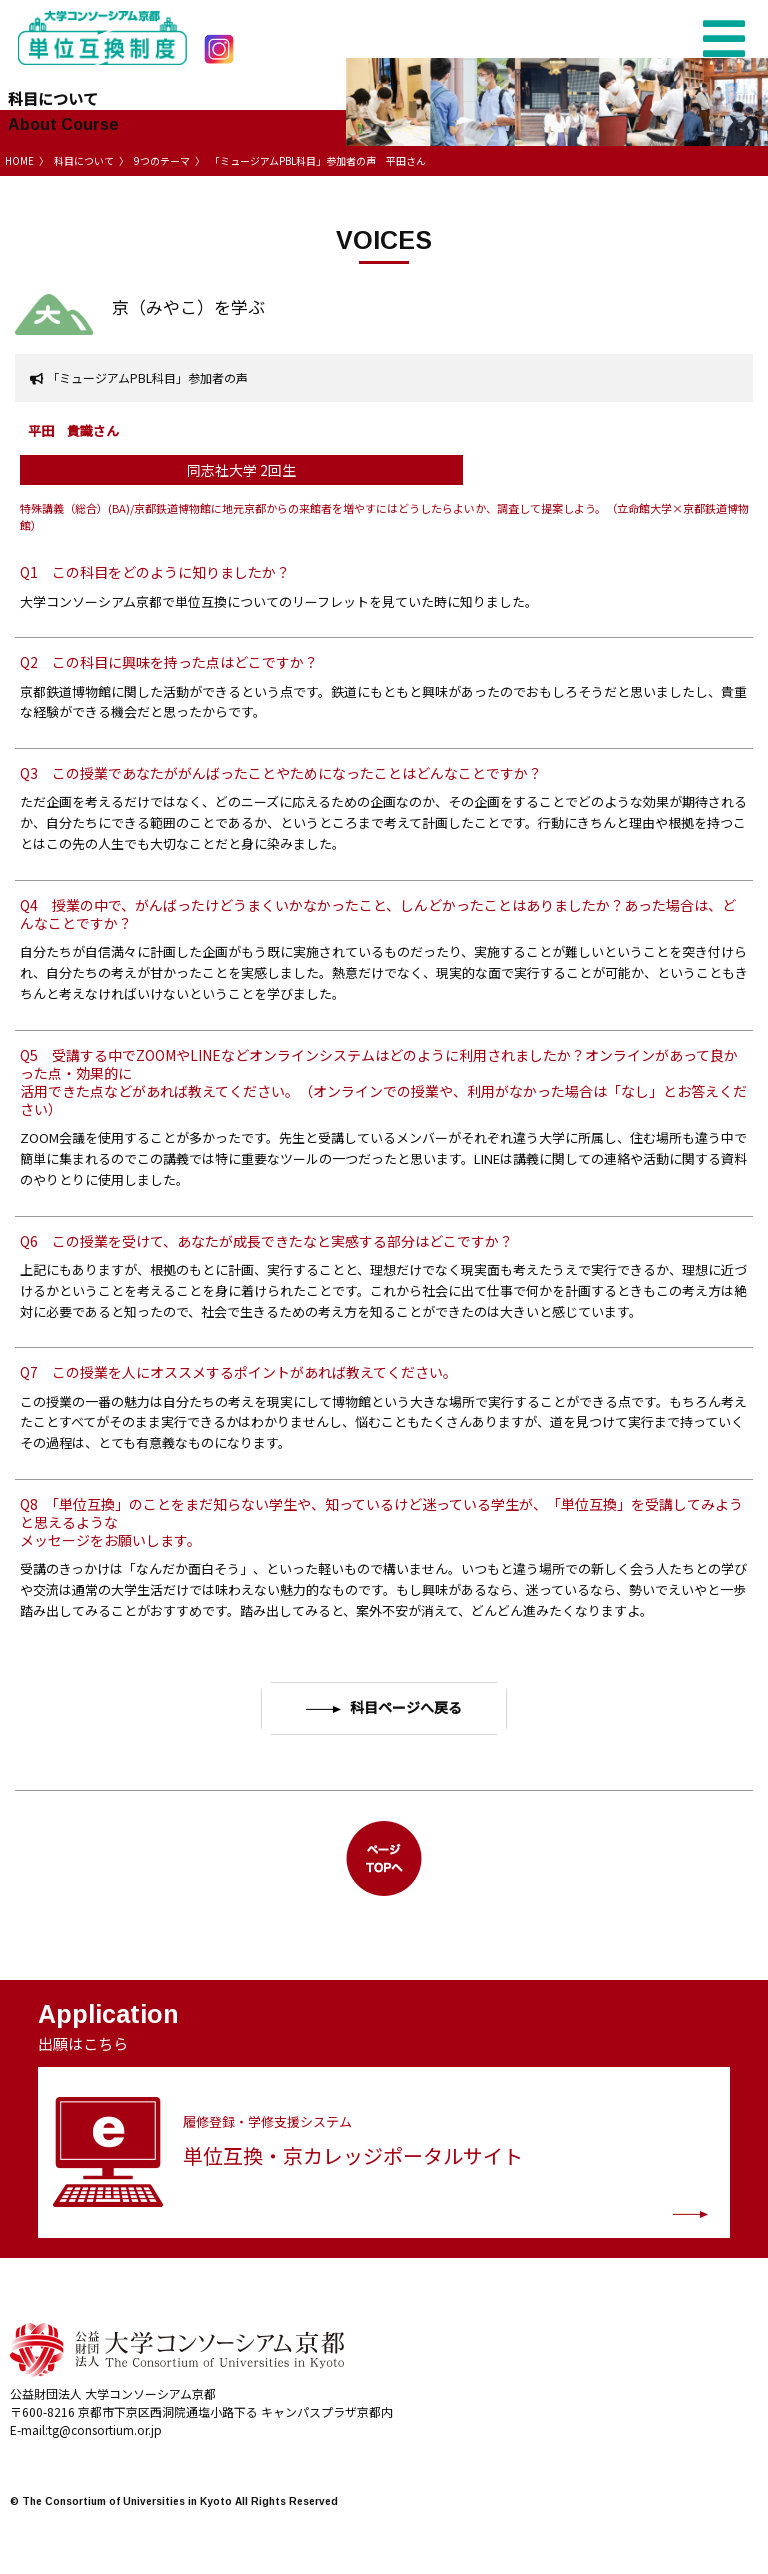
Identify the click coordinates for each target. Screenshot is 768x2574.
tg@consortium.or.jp (105, 2429)
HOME (19, 160)
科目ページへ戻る (383, 1707)
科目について (84, 160)
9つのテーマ (162, 160)
